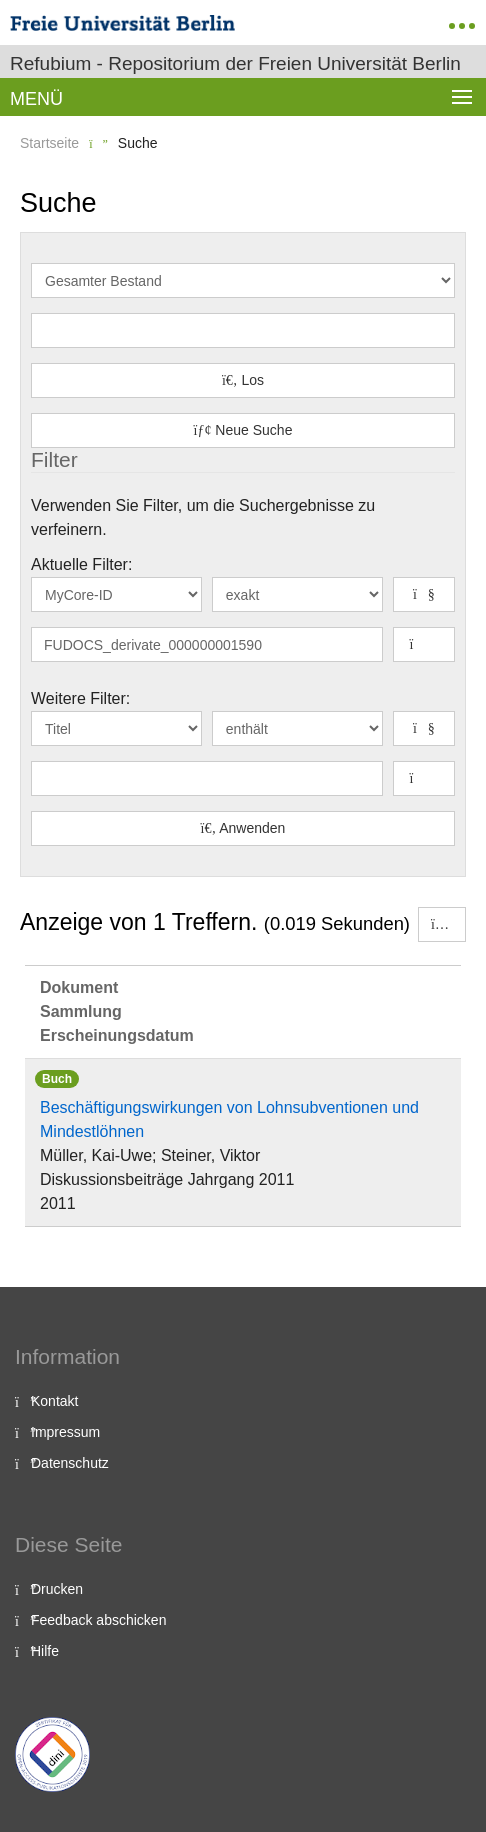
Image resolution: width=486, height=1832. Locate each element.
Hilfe (45, 1651)
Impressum (65, 1432)
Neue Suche (243, 430)
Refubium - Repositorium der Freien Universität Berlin (235, 63)
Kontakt (54, 1401)
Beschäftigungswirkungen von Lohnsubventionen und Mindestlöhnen (229, 1119)
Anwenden (243, 828)
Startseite (49, 143)
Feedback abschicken (98, 1620)
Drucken (57, 1589)
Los (243, 380)
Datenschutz (70, 1463)
